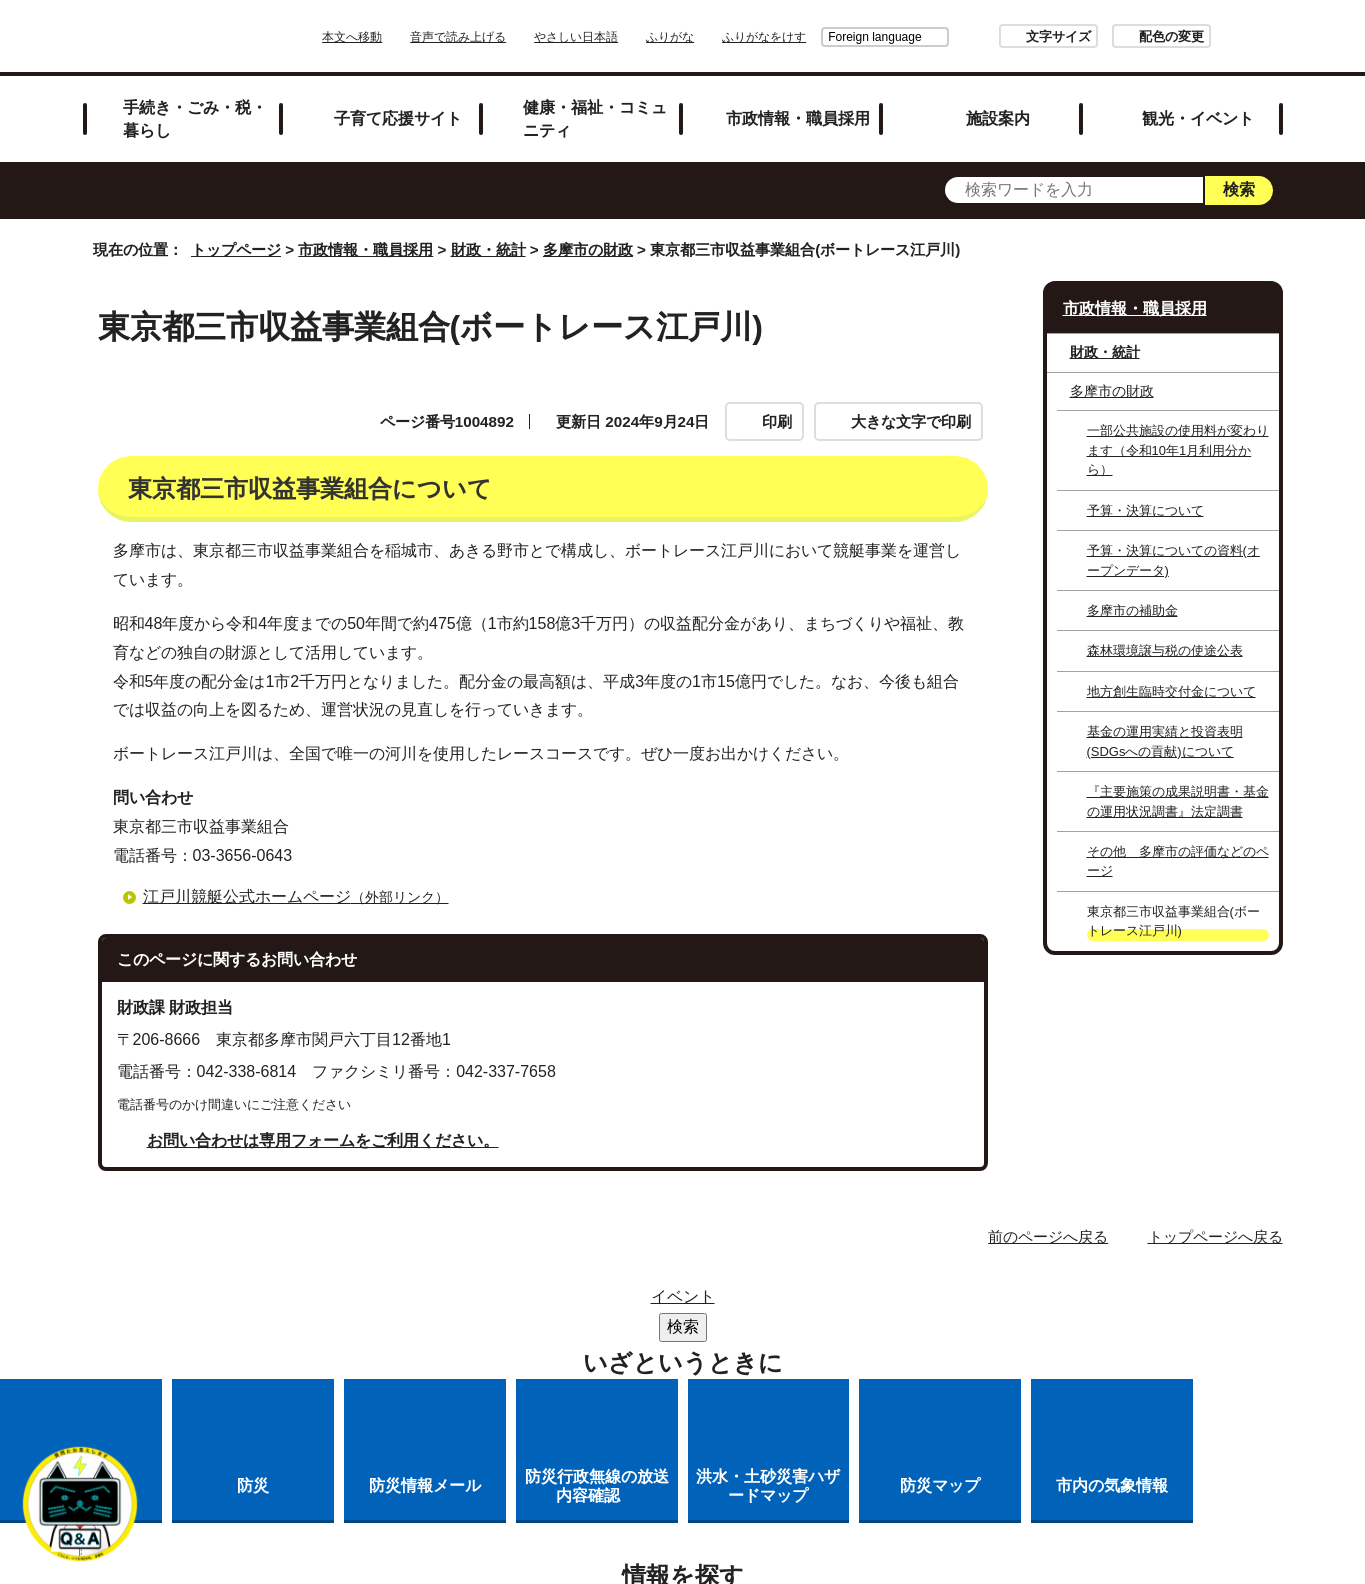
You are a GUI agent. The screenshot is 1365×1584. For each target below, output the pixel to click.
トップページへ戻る (1215, 1236)
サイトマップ (573, 1302)
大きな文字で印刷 (911, 421)
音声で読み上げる (514, 37)
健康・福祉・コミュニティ (595, 118)
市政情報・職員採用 (798, 118)
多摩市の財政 (588, 249)
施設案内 (998, 118)
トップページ (236, 249)
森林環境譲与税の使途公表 (1165, 650)
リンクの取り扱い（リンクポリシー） (560, 1328)
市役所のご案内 (819, 1302)
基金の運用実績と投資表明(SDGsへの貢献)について (1165, 741)
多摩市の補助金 (1132, 610)
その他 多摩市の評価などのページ (1178, 861)
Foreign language (818, 37)
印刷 (777, 421)
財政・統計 (488, 249)
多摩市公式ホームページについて (856, 1328)
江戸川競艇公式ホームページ (304, 896)
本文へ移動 (408, 37)
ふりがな (726, 37)
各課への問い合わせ (600, 1354)
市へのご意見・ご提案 (792, 1354)
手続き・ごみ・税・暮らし (195, 118)
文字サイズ (1002, 36)
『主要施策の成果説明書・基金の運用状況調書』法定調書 (1178, 801)
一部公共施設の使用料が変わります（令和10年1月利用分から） (1178, 450)
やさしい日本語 (632, 37)
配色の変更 (1115, 36)
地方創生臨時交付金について (1171, 691)
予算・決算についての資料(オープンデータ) (1173, 560)
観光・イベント (1198, 118)
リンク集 (692, 1302)
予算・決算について (1145, 510)
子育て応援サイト (398, 118)
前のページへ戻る (1048, 1236)
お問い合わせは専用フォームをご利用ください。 (323, 1140)
